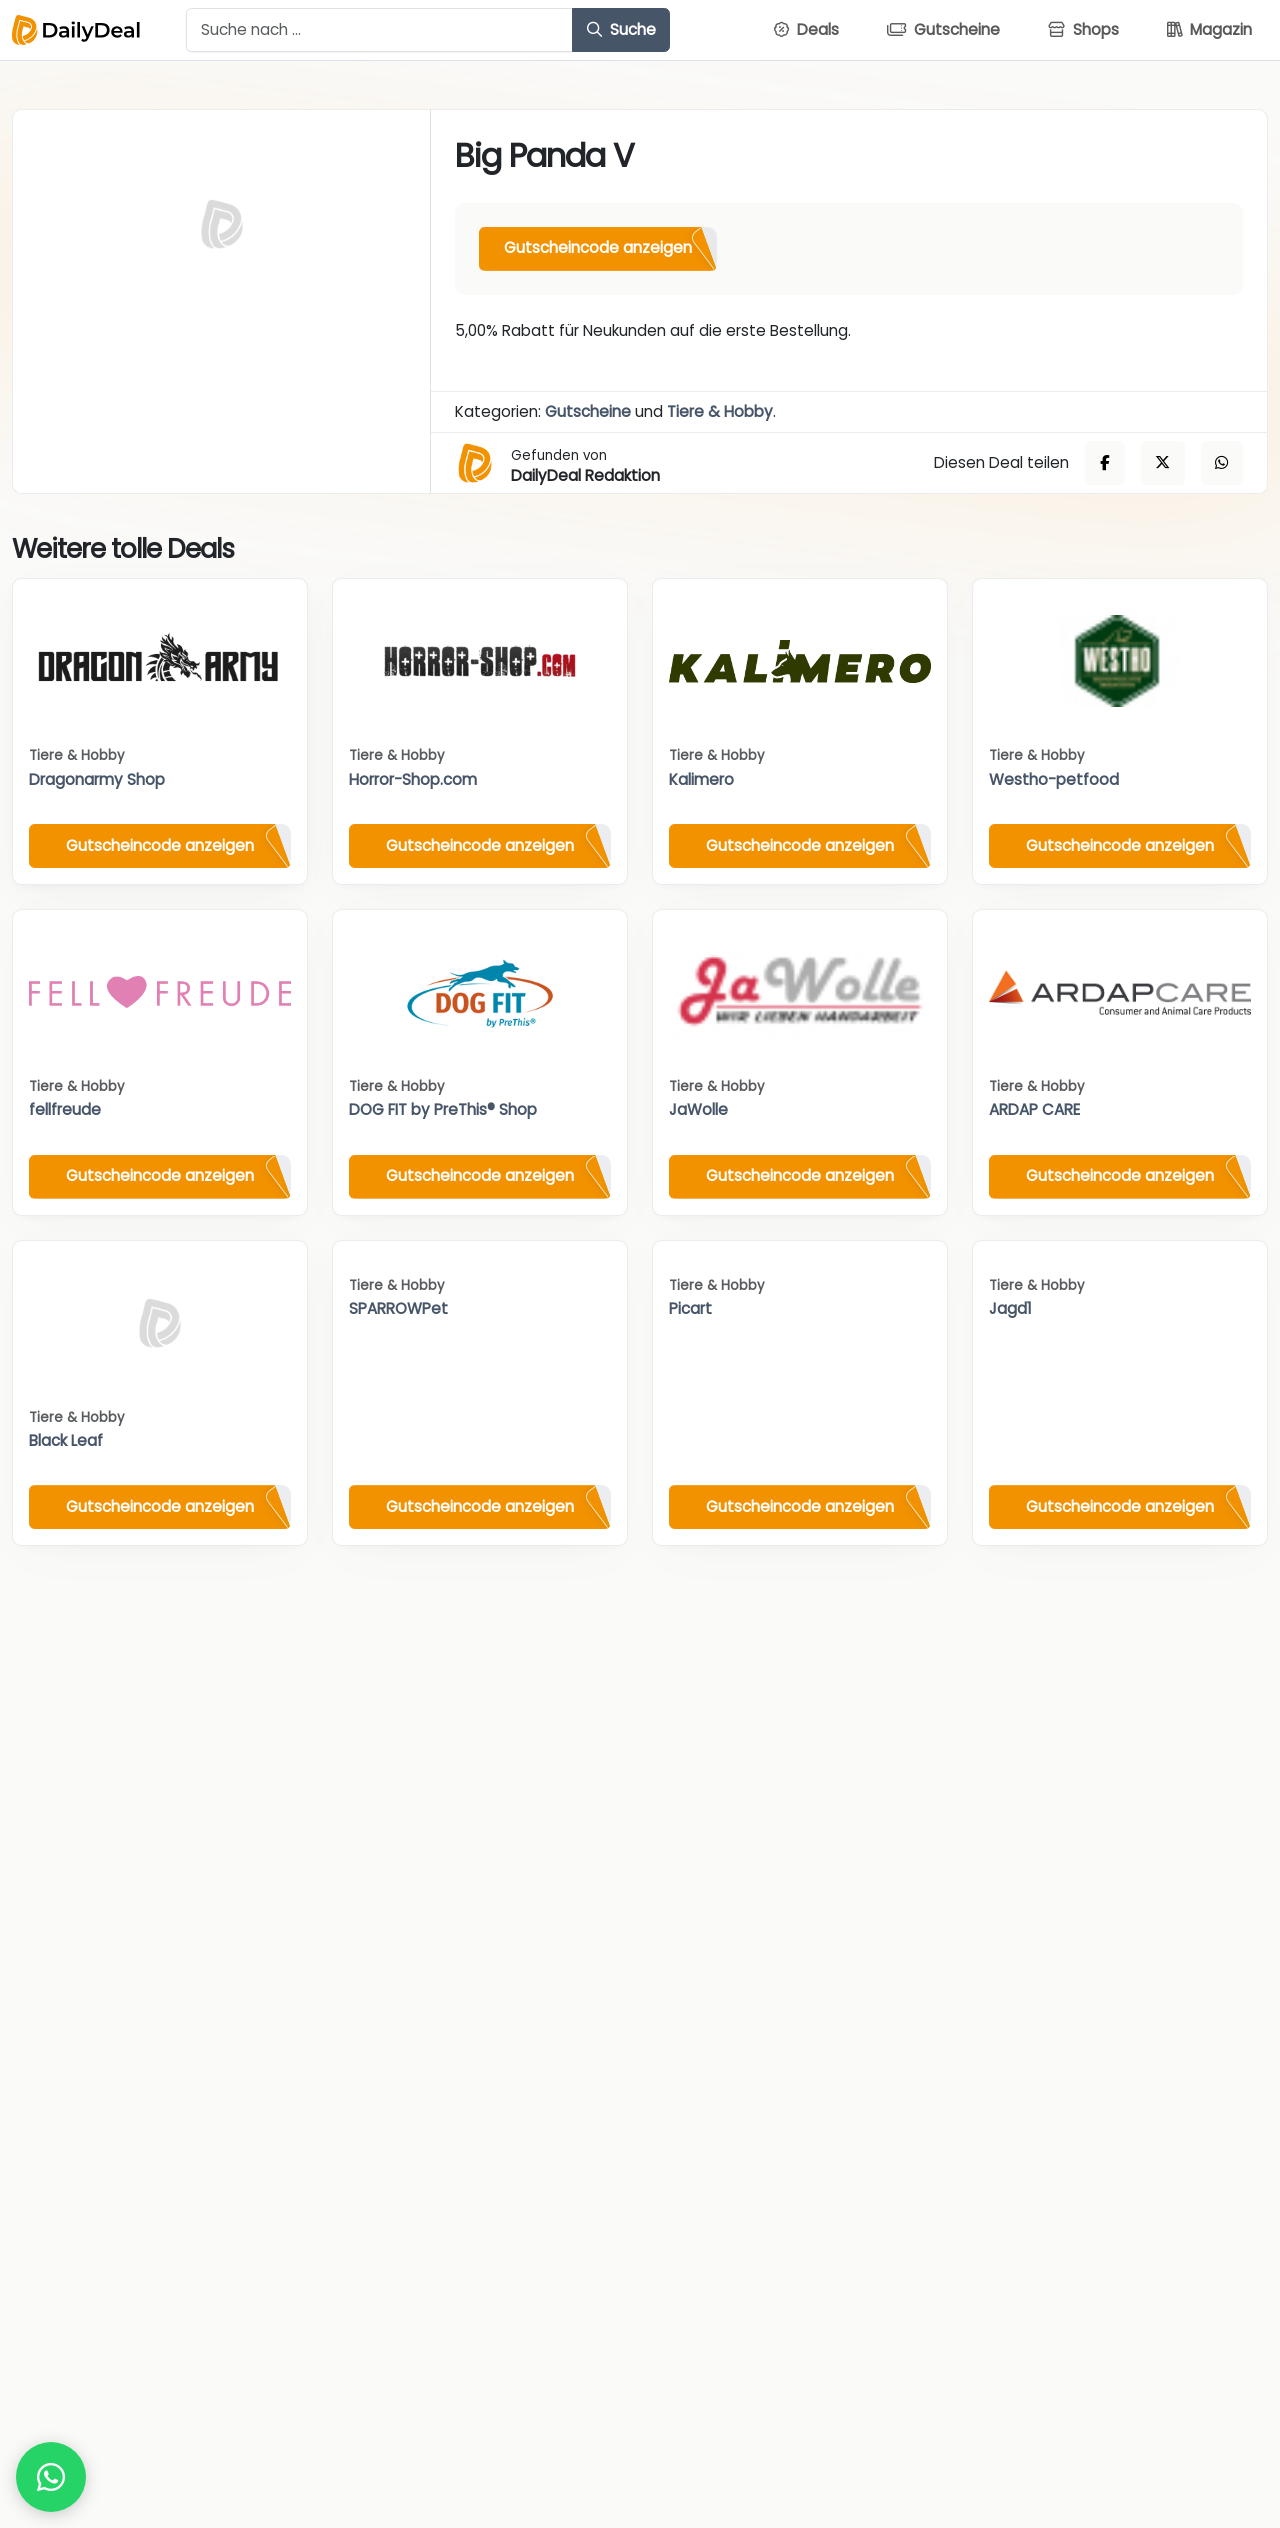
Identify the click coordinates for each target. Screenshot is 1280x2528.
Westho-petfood (1054, 779)
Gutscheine (588, 411)
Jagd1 (1010, 1308)
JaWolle (698, 1109)
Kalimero (701, 779)
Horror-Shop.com (413, 779)
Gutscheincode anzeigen (598, 247)
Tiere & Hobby (720, 411)
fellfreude (65, 1109)
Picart (690, 1308)
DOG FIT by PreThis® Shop (443, 1109)
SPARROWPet (398, 1308)
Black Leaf (66, 1440)
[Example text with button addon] (379, 30)
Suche (621, 29)
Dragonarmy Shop (97, 779)
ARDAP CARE (1034, 1109)
